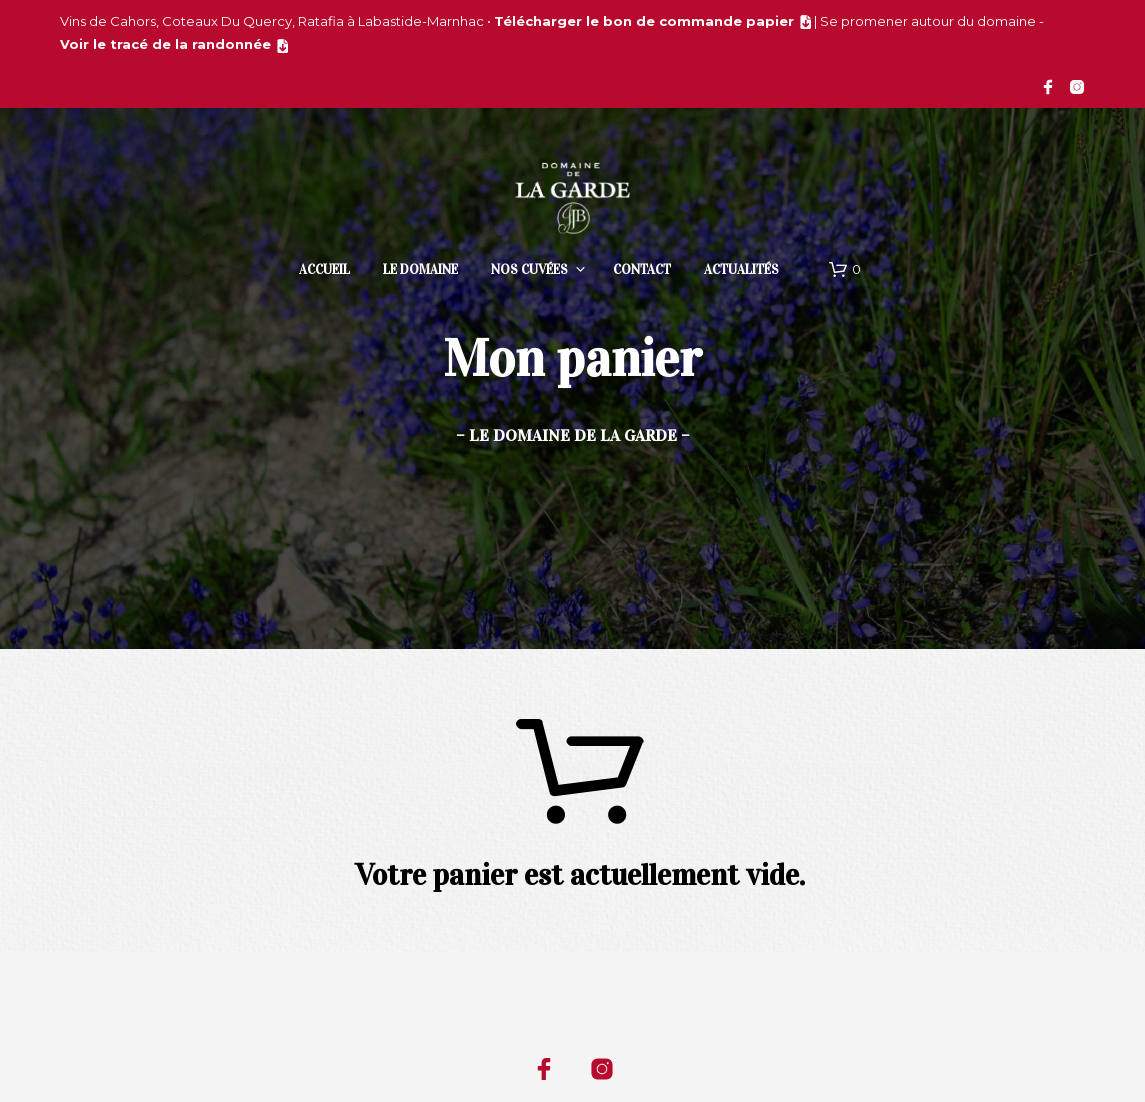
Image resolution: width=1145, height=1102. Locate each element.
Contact (642, 270)
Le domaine (420, 270)
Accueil (324, 270)
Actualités (741, 270)
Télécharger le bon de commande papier (644, 21)
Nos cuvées (529, 270)
